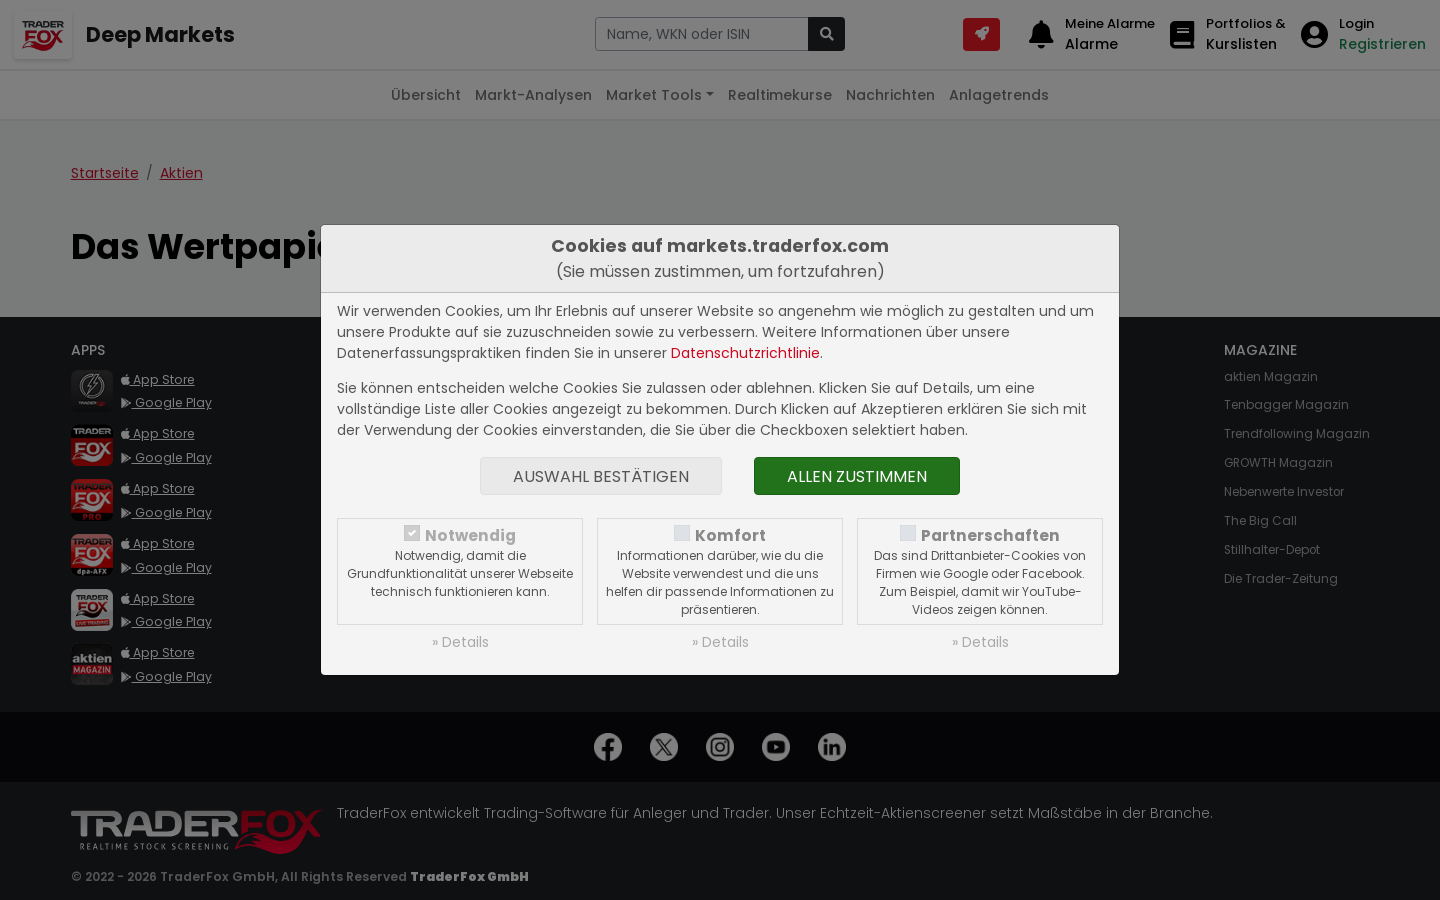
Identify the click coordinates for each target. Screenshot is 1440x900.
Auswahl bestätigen (601, 476)
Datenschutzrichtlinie (745, 353)
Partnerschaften (990, 535)
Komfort (730, 535)
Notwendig (470, 535)
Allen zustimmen (857, 476)
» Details (460, 642)
